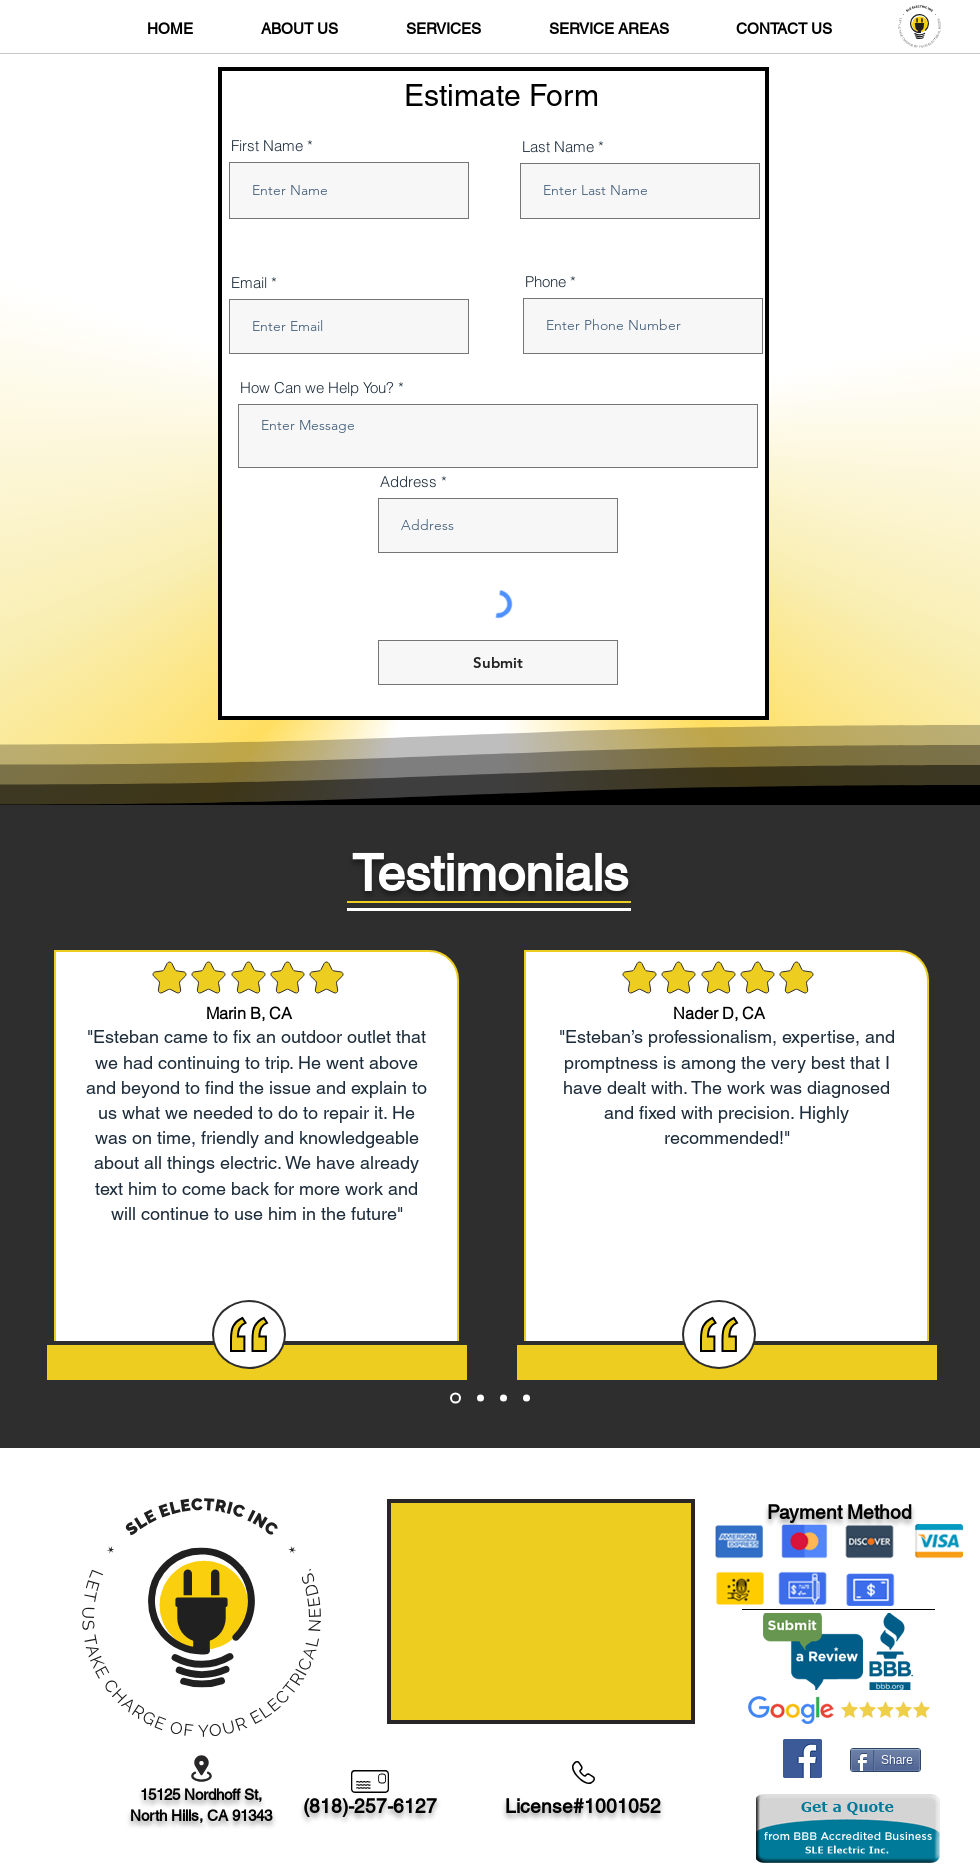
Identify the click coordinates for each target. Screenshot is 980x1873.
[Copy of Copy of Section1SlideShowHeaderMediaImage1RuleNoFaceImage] (503, 1398)
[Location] (201, 1768)
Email (249, 282)
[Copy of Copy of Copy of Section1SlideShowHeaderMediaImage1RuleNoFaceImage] (526, 1398)
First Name (267, 145)
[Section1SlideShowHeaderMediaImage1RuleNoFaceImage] (455, 1398)
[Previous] (80, 1127)
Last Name (558, 146)
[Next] (899, 1127)
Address (408, 481)
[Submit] (498, 662)
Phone (545, 281)
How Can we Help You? (317, 387)
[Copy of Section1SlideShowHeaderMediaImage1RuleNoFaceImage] (480, 1398)
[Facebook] (802, 1758)
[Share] (885, 1760)
